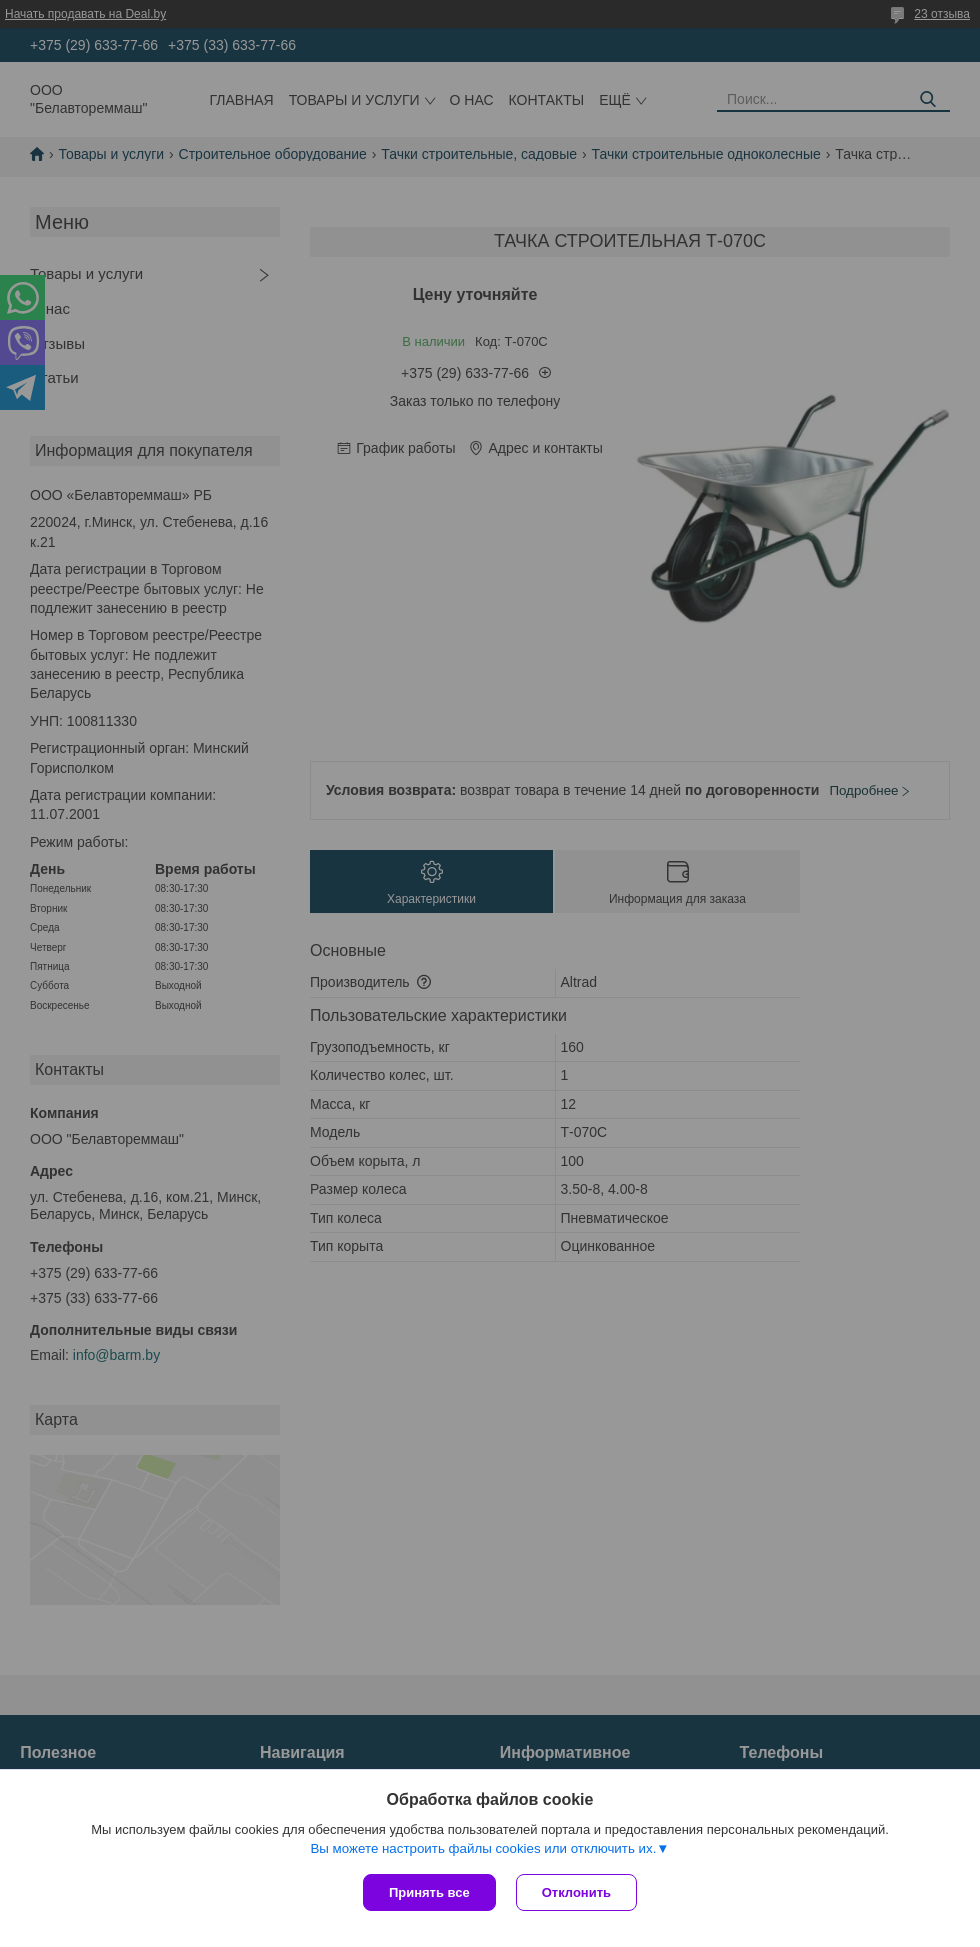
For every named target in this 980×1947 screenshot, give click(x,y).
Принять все (429, 1892)
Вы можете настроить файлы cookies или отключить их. (483, 1848)
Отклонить (576, 1892)
